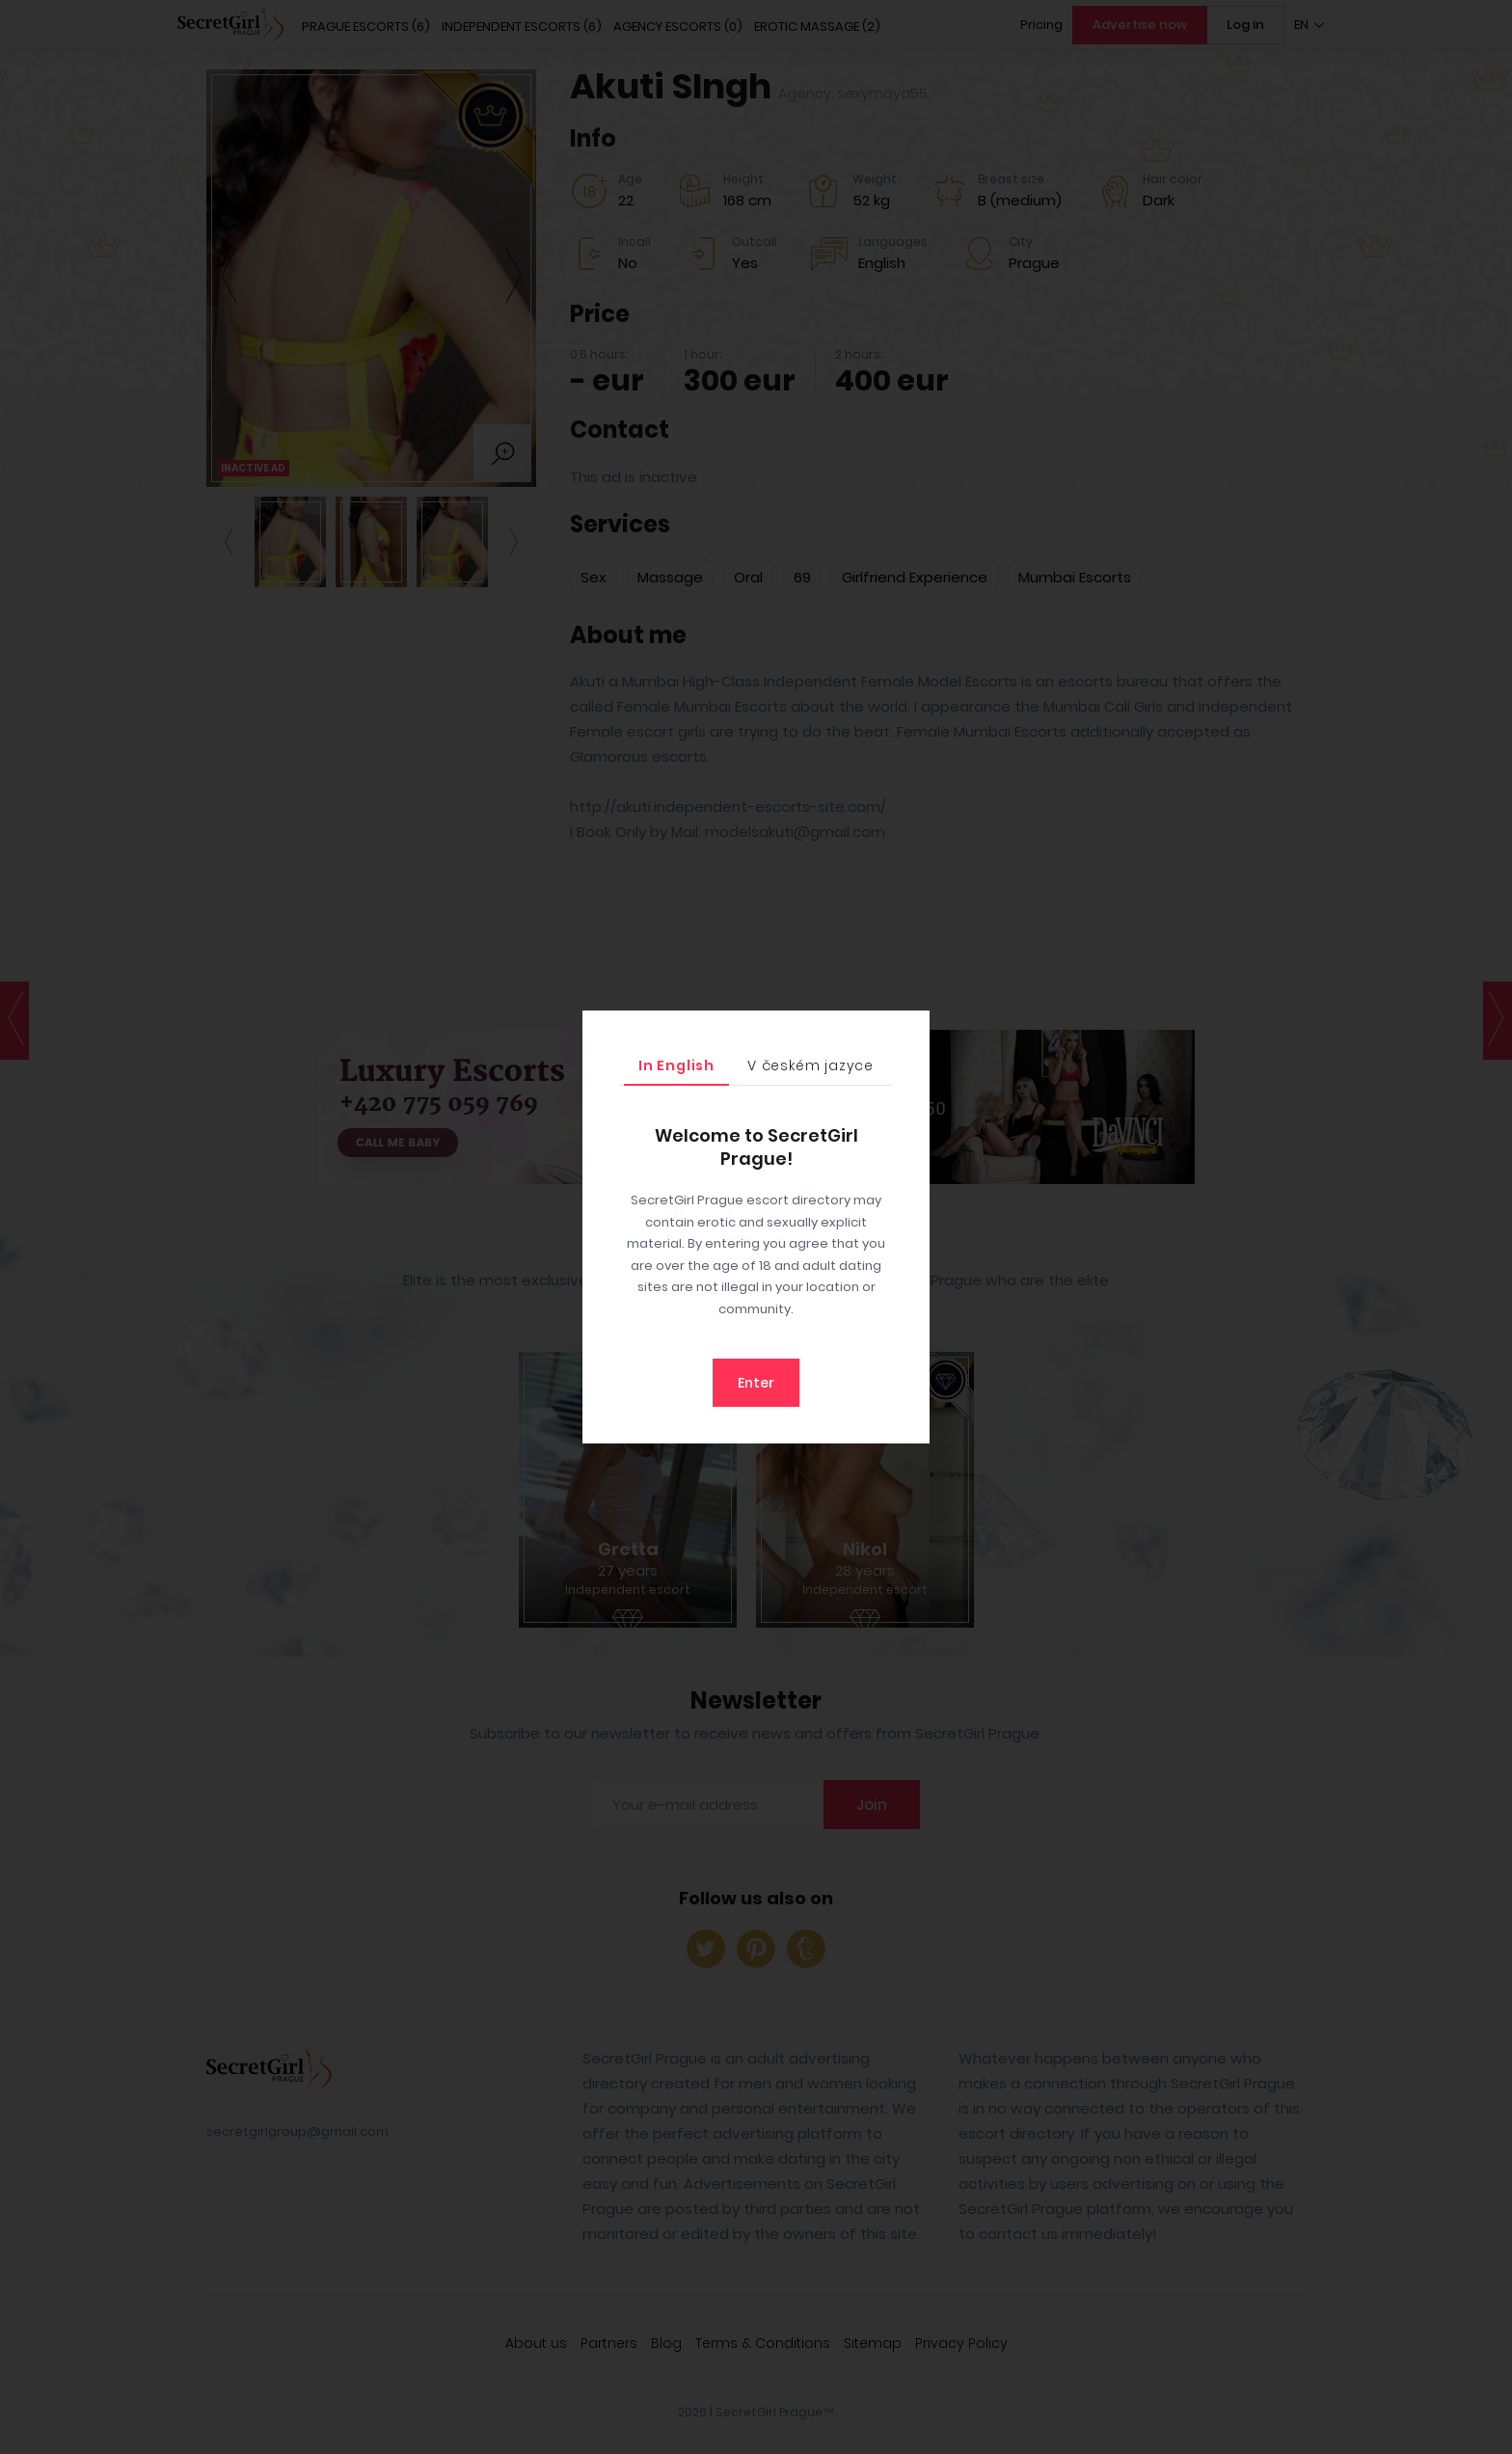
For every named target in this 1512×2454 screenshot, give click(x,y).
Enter (756, 1382)
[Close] (910, 1030)
